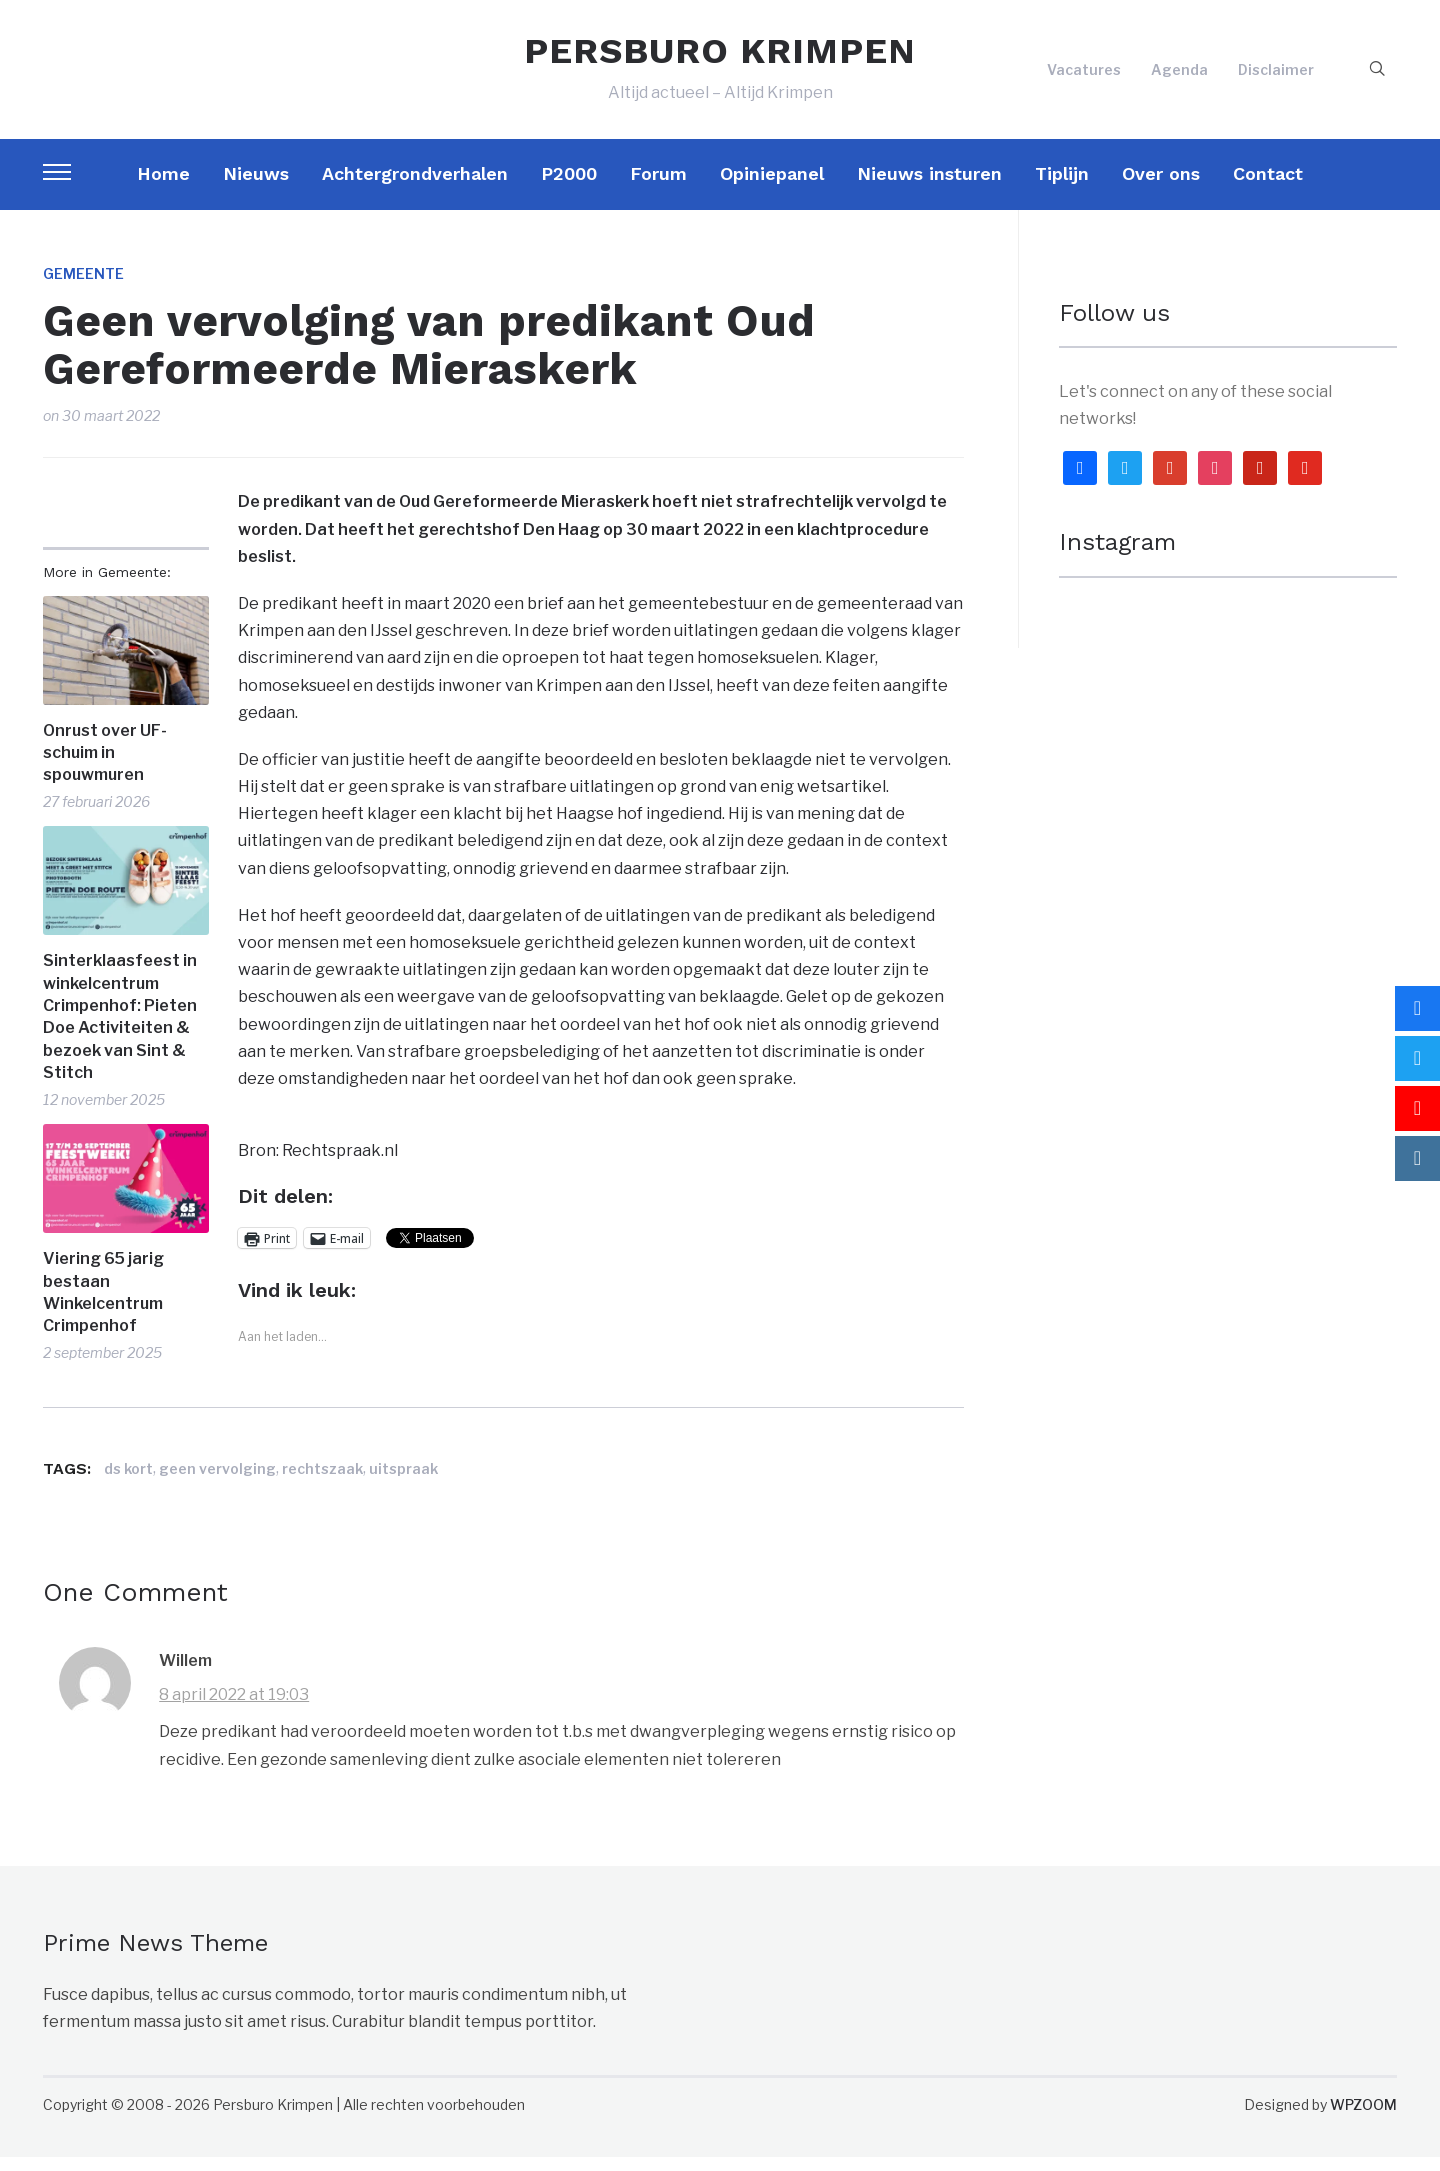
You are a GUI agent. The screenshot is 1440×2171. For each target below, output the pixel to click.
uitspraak (403, 1482)
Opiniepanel (772, 187)
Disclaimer (1276, 76)
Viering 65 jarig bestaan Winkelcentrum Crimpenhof (103, 1306)
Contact (1268, 187)
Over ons (1161, 187)
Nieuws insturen (929, 187)
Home (163, 187)
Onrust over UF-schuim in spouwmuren (105, 767)
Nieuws (256, 187)
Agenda (1179, 76)
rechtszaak (322, 1482)
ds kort (128, 1482)
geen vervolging (217, 1482)
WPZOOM (1363, 2118)
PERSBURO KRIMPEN (720, 58)
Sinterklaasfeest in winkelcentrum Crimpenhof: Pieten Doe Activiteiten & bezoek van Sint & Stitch (120, 1030)
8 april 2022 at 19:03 (234, 1708)
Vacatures (1084, 76)
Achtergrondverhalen (415, 187)
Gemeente (83, 287)
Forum (658, 187)
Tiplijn (1062, 187)
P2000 (569, 187)
